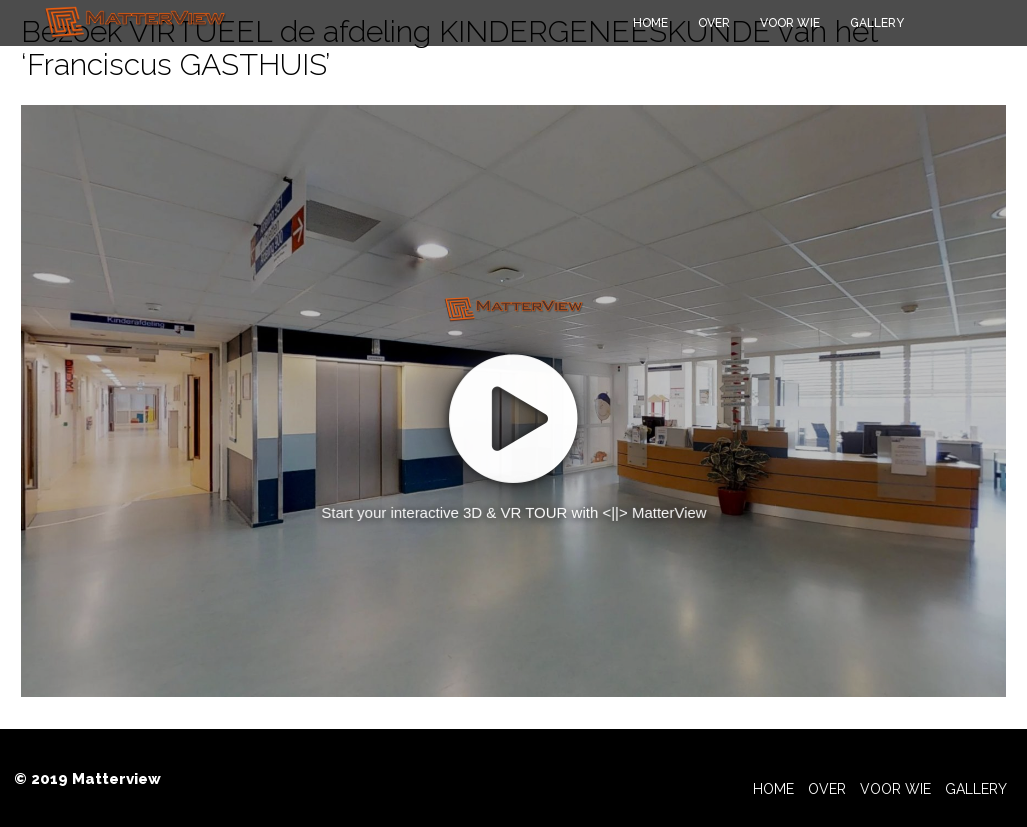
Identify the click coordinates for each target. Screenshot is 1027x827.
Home (650, 23)
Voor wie (790, 23)
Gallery (877, 23)
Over (714, 23)
